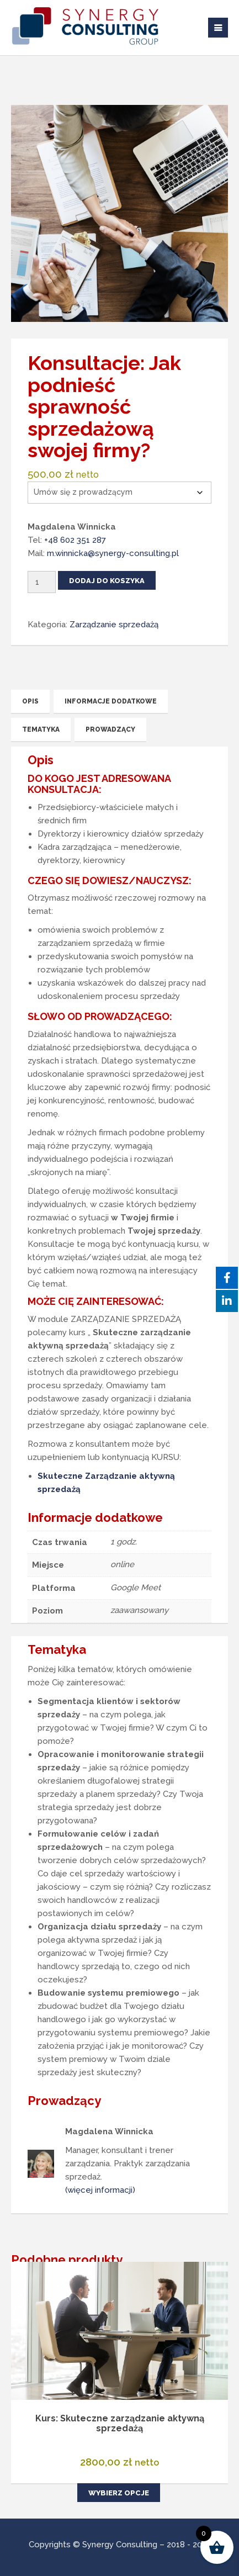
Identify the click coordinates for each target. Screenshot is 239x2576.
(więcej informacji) (100, 2190)
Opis (30, 701)
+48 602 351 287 (75, 540)
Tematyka (41, 729)
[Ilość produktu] (42, 582)
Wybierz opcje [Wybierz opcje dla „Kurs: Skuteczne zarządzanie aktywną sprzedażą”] (118, 2493)
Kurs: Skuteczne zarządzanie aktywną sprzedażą (119, 2423)
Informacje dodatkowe (111, 701)
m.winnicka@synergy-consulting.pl (113, 553)
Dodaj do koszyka (107, 580)
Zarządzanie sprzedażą (114, 625)
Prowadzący (110, 729)
